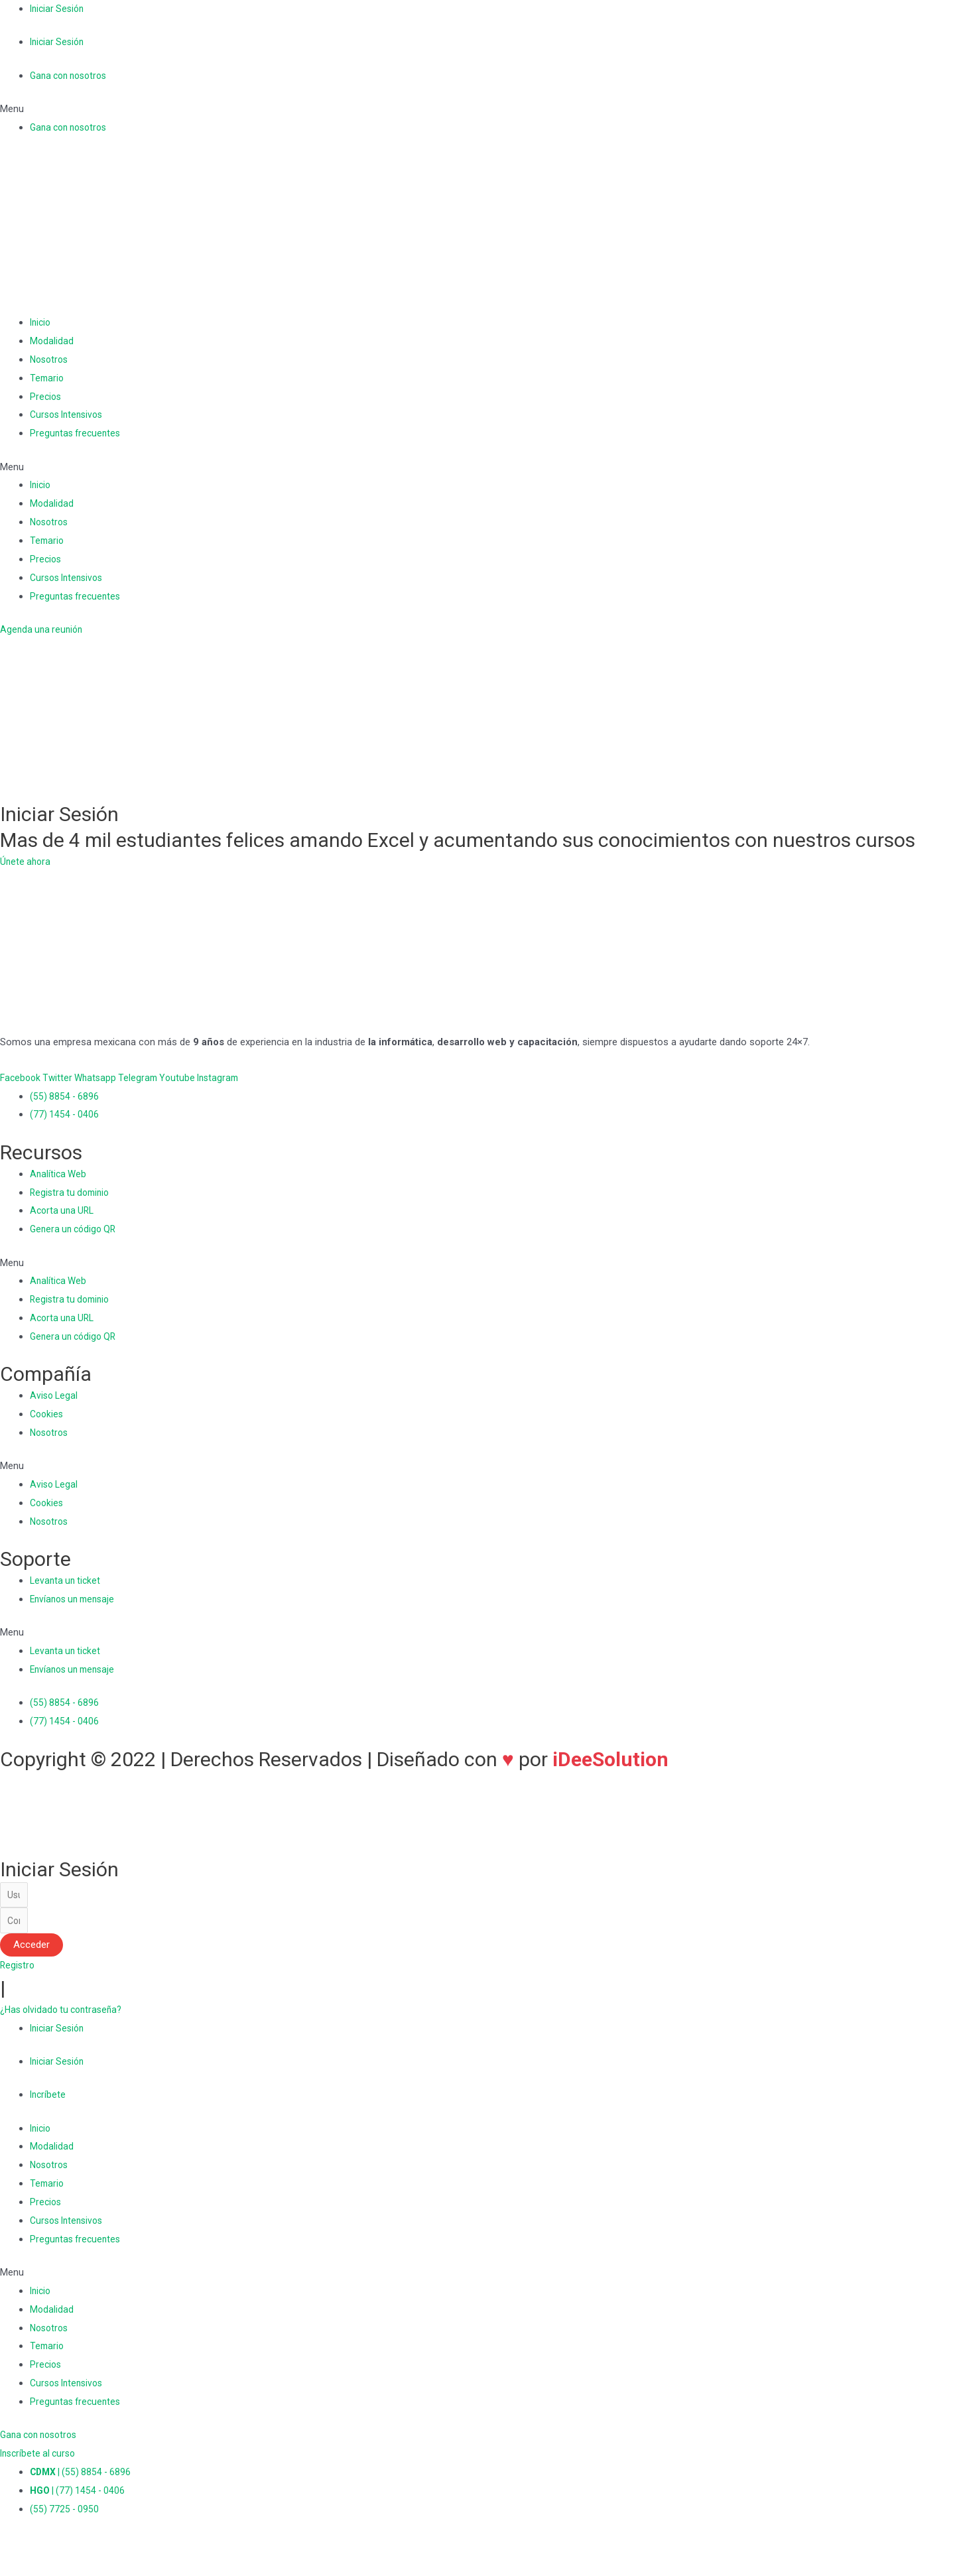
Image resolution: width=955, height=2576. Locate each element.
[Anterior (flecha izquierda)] (13, 2569)
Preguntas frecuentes (77, 433)
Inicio (41, 322)
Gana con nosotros (72, 76)
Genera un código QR (76, 1229)
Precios (46, 397)
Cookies (48, 1414)
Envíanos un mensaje (76, 1599)
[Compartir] (42, 2550)
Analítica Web (59, 1174)
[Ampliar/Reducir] (101, 2550)
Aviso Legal (55, 1395)
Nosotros (51, 359)
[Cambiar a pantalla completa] (71, 2550)
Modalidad (52, 341)
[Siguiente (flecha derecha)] (42, 2569)
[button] (477, 109)
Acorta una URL (64, 1210)
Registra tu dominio (72, 1192)
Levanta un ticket (67, 1580)
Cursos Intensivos (69, 414)
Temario (48, 378)
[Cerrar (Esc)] (13, 2550)
